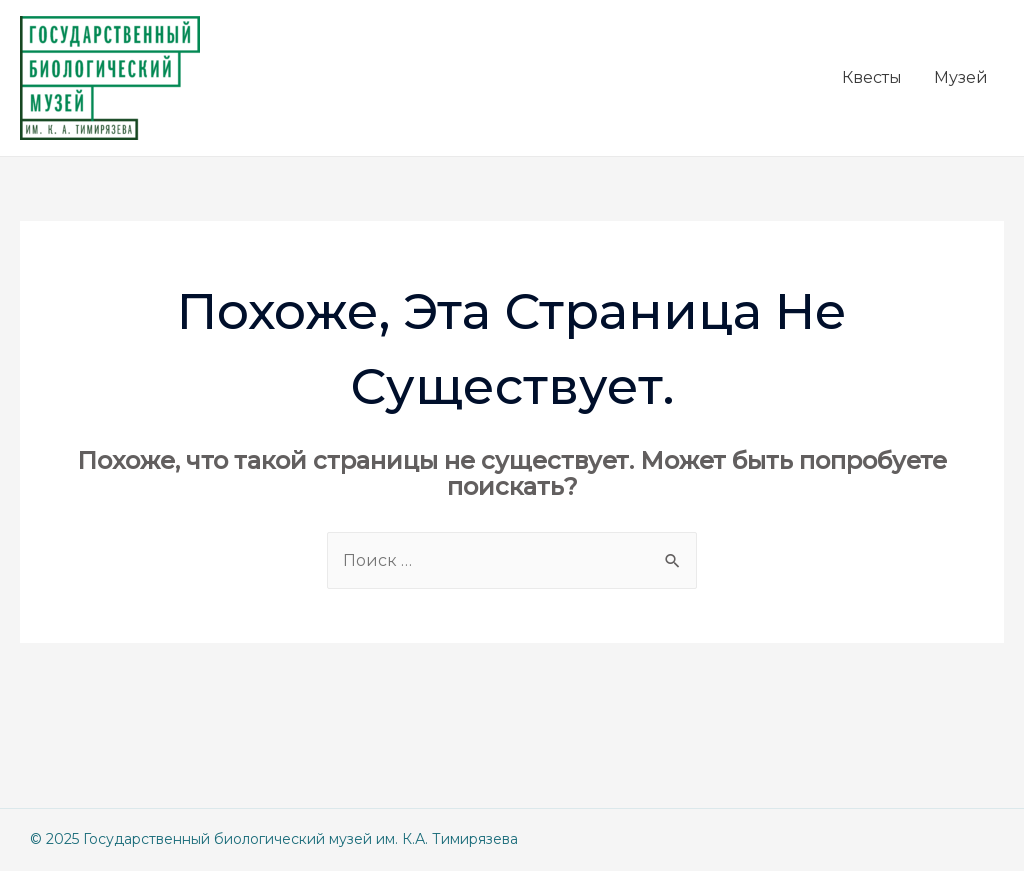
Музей (961, 77)
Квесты (872, 77)
